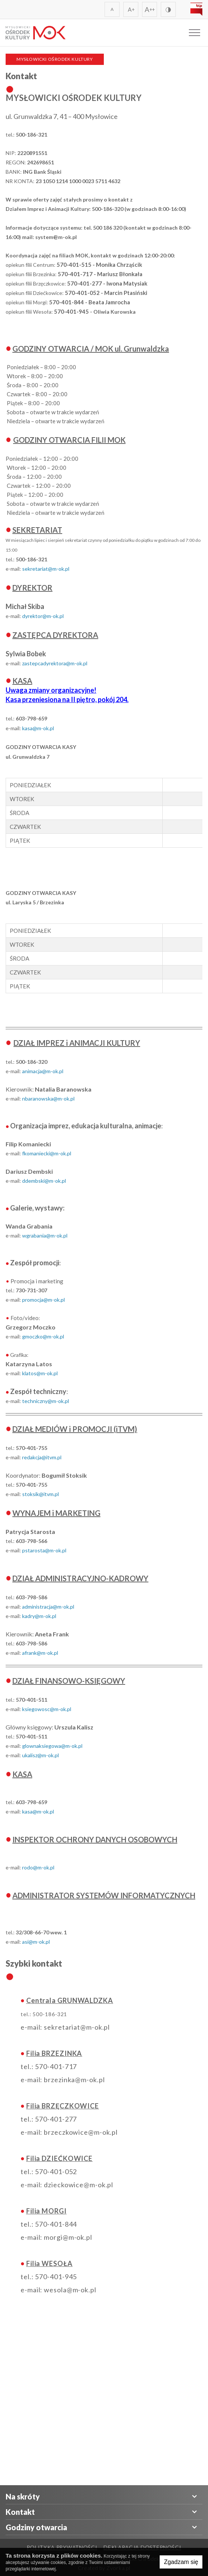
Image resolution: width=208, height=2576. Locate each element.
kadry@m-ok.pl (39, 1616)
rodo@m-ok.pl (38, 1867)
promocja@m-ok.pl (43, 1299)
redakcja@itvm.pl (41, 1457)
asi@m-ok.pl (36, 1941)
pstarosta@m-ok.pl (44, 1550)
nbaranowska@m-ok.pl (48, 1098)
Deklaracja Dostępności (142, 2547)
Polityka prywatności (62, 2547)
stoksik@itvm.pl (40, 1494)
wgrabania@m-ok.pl (44, 1235)
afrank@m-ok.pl (40, 1653)
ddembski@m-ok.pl (44, 1180)
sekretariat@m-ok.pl (45, 568)
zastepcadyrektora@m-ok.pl (54, 663)
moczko (34, 1336)
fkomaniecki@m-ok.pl (46, 1153)
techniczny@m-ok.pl (45, 1401)
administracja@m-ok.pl (48, 1606)
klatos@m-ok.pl (40, 1373)
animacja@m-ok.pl (42, 1071)
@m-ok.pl (53, 1336)
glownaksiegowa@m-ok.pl (52, 1746)
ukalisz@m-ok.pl (40, 1755)
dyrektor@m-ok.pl (43, 616)
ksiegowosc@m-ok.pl (46, 1709)
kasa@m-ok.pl (38, 728)
